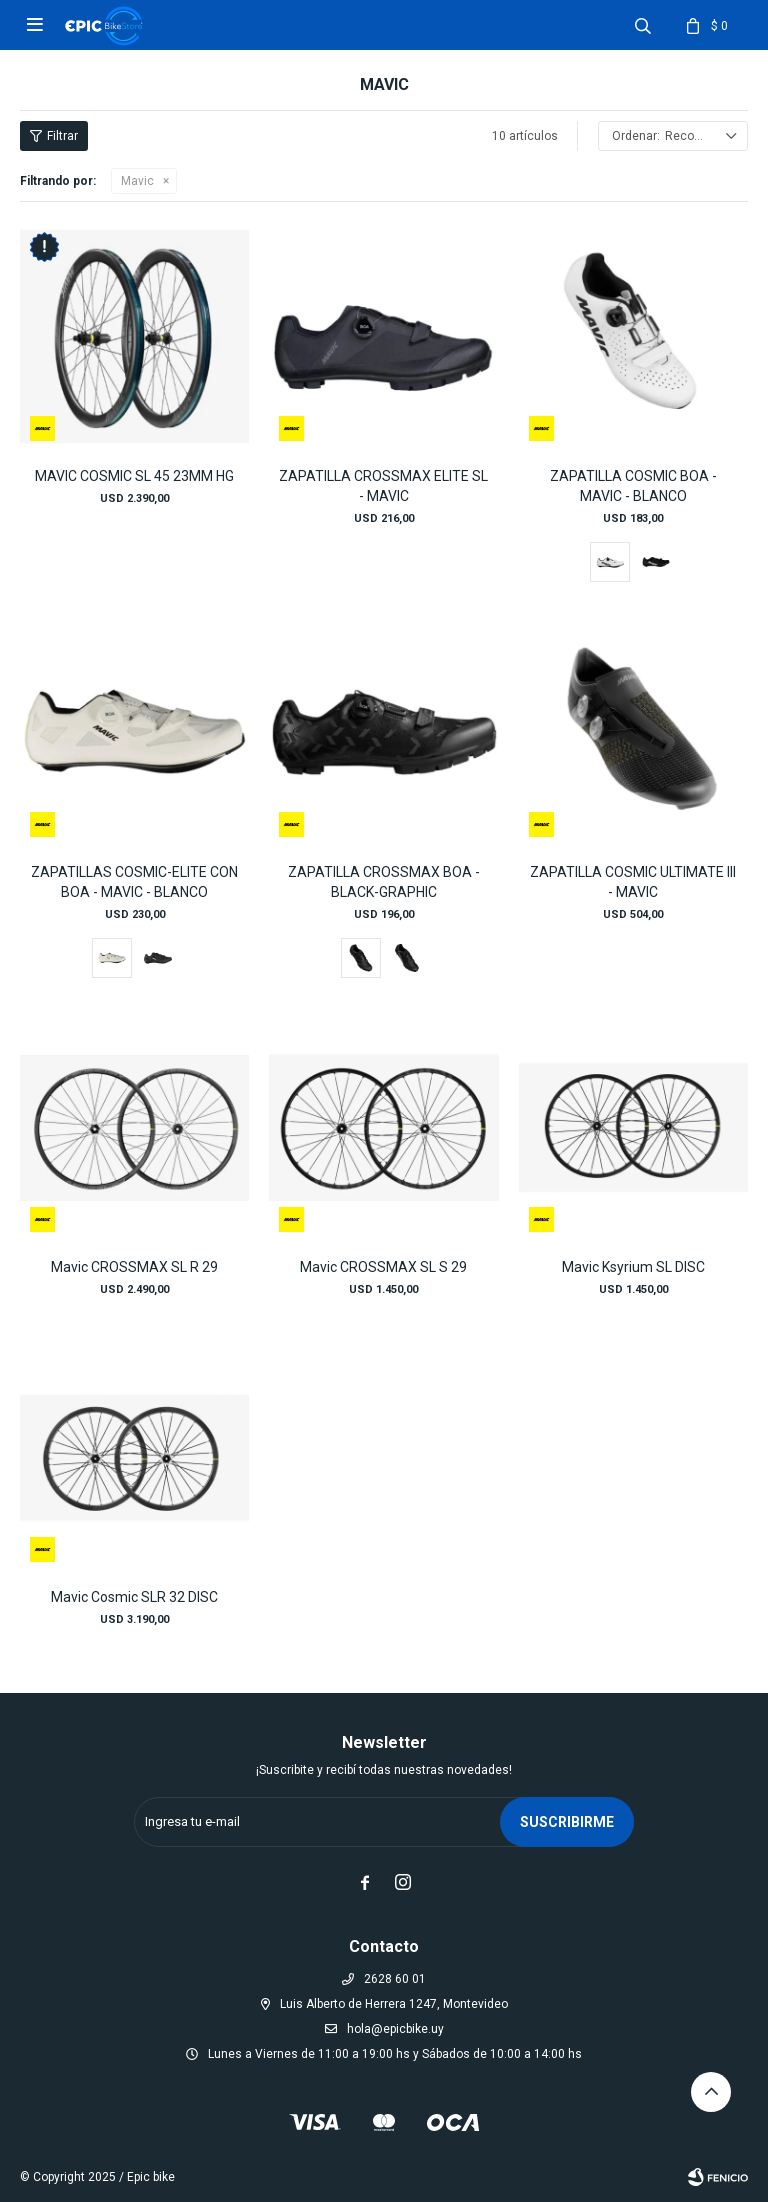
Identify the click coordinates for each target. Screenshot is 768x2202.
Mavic (137, 181)
